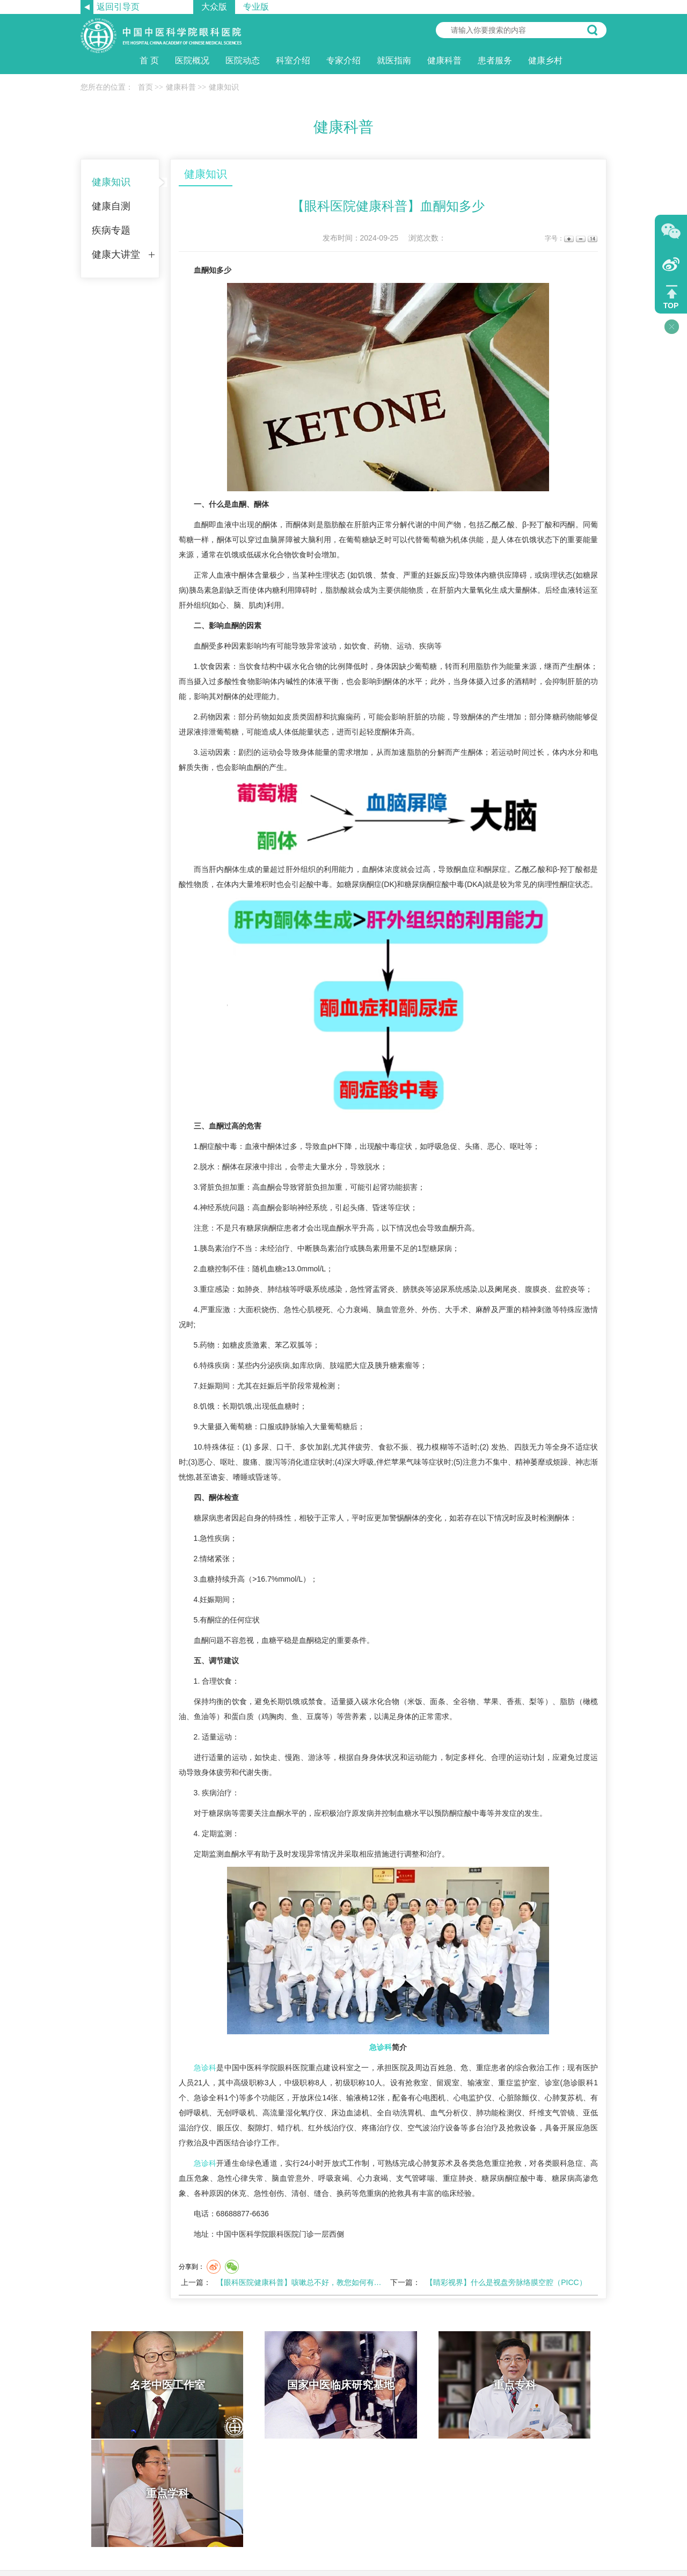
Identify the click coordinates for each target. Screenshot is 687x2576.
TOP (671, 305)
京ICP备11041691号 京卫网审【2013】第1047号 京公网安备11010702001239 (343, 2539)
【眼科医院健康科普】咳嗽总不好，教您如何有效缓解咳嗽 (314, 2282)
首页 (145, 87)
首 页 (149, 60)
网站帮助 (325, 2479)
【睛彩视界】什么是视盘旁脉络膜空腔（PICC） (506, 2282)
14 (592, 238)
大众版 (214, 6)
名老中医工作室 (146, 2385)
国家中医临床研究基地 (278, 2385)
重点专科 (409, 2385)
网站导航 (362, 2479)
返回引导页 (118, 6)
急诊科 (380, 2047)
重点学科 (541, 2385)
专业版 (256, 6)
